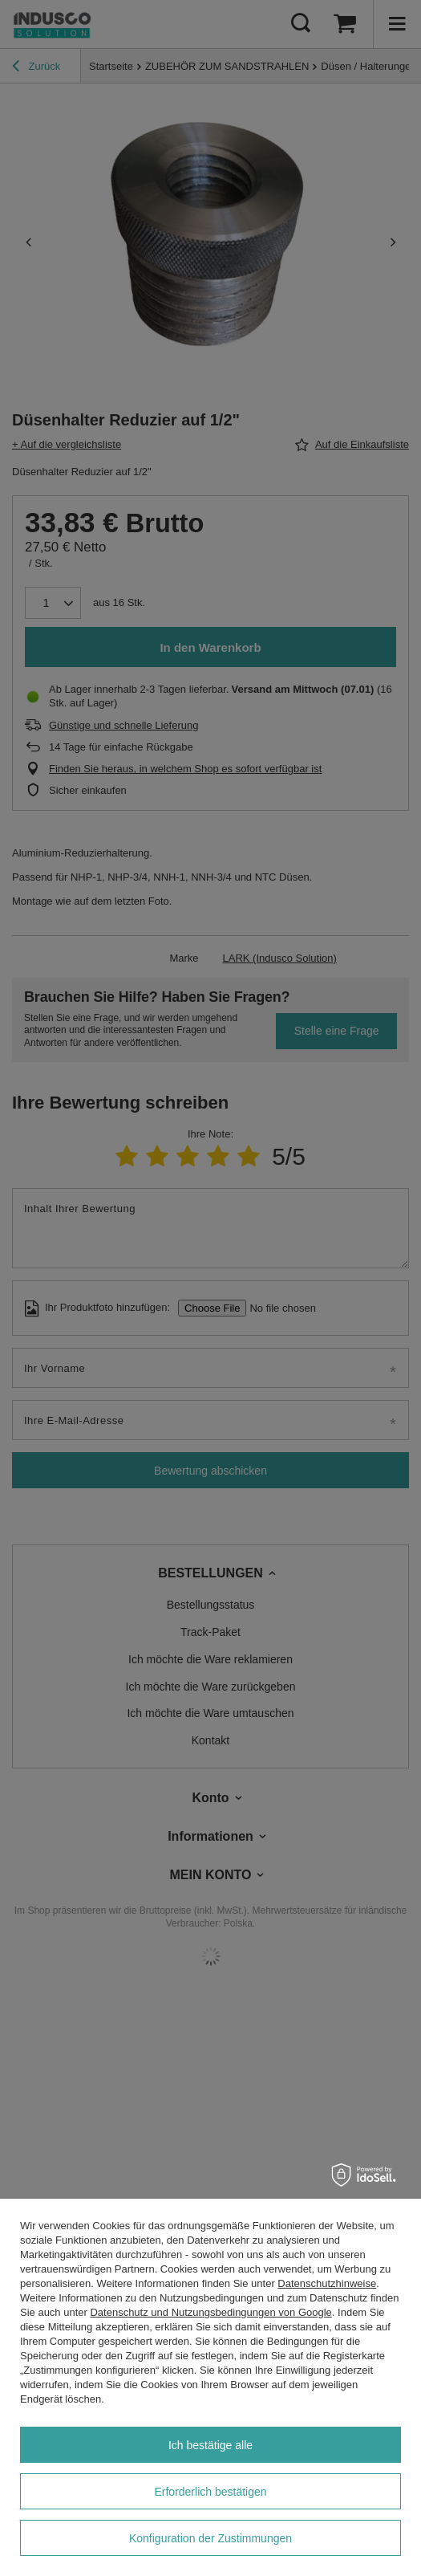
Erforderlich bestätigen (210, 2491)
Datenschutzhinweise (326, 2283)
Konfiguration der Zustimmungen (210, 2538)
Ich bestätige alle (210, 2445)
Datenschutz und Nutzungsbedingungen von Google (210, 2312)
